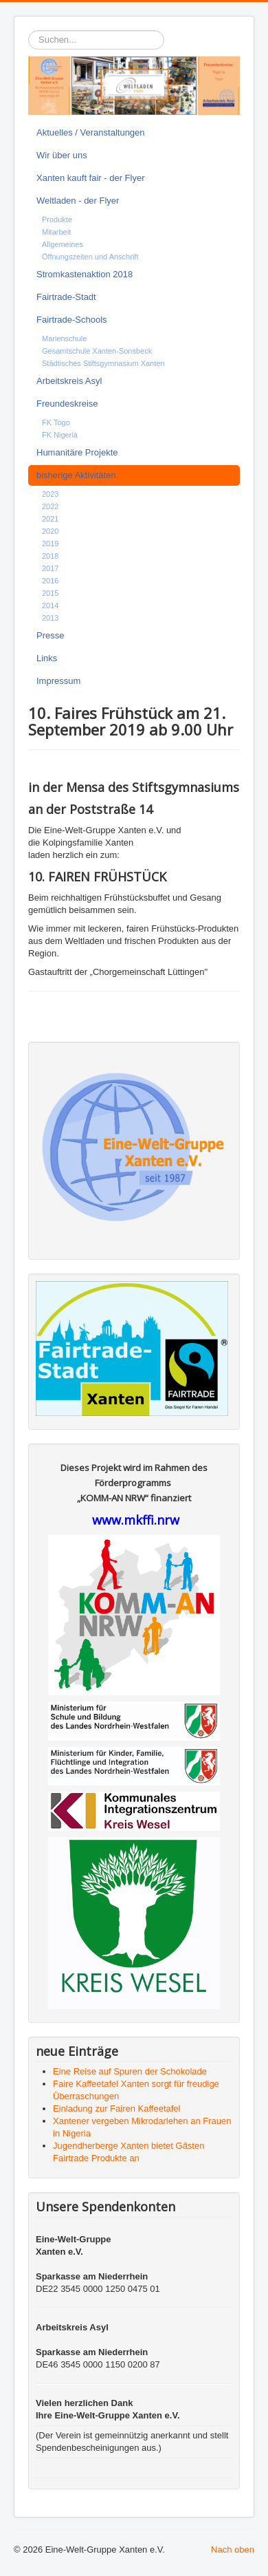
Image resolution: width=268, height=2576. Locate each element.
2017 (50, 568)
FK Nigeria (60, 435)
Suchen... (28, 30)
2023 (50, 494)
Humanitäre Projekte (77, 452)
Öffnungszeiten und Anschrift (90, 257)
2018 (50, 556)
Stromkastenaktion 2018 (84, 274)
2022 (50, 506)
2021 (50, 519)
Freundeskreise (67, 403)
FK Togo (56, 422)
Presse (50, 635)
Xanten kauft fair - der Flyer (90, 178)
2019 (50, 543)
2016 (50, 581)
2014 (50, 605)
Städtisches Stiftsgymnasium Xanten (103, 363)
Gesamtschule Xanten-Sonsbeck (97, 351)
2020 (50, 531)
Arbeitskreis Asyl (69, 381)
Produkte (57, 219)
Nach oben (232, 2549)
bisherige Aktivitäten (76, 475)
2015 (50, 593)
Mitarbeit (56, 232)
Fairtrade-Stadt (66, 297)
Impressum (58, 681)
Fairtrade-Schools (71, 319)
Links (46, 658)
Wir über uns (61, 155)
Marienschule (64, 338)
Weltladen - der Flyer (77, 200)
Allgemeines (62, 244)
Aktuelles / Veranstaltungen (90, 132)
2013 (50, 618)
